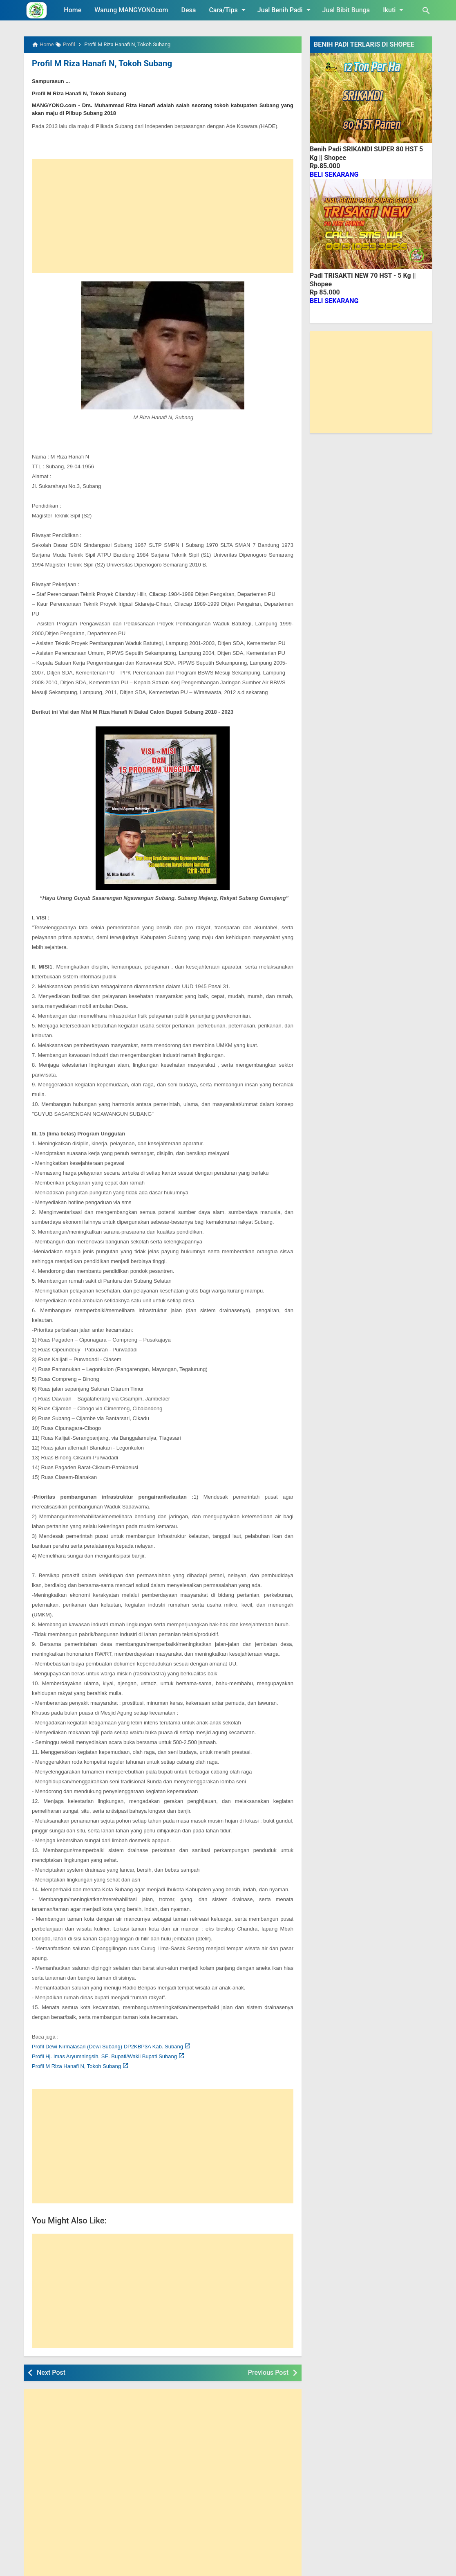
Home (72, 10)
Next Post (51, 2372)
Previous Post (268, 2372)
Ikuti (394, 10)
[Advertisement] (162, 215)
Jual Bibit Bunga (346, 10)
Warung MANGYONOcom (131, 10)
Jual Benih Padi (285, 10)
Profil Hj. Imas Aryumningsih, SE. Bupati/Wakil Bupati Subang (104, 2056)
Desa (188, 10)
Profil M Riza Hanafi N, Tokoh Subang (100, 63)
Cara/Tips (228, 10)
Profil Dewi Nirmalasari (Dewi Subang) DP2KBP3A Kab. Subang (107, 2046)
